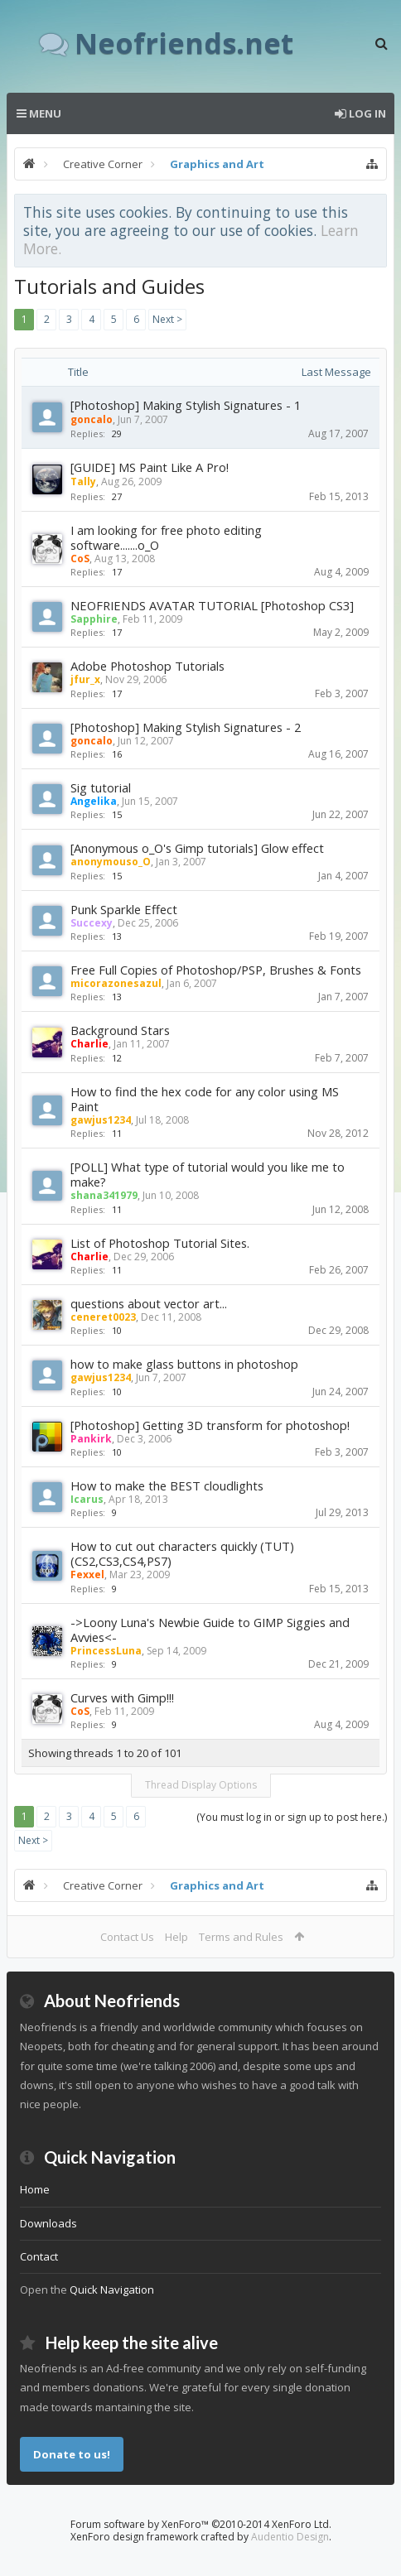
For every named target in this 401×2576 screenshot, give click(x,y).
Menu (39, 113)
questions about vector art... (148, 1303)
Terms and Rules (241, 1936)
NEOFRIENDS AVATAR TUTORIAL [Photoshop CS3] (212, 605)
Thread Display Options (201, 1785)
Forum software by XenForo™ (200, 2524)
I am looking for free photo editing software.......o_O (166, 537)
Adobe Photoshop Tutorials (147, 665)
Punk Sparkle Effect (123, 909)
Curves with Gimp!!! (122, 1697)
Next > (167, 319)
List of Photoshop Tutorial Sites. (159, 1243)
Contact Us (127, 1936)
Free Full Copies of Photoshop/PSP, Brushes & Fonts (215, 969)
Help (176, 1936)
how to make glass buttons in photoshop (184, 1363)
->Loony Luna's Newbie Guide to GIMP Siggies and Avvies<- (210, 1629)
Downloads (48, 2223)
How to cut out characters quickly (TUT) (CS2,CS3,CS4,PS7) (182, 1553)
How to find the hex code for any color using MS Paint (204, 1099)
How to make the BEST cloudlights (166, 1485)
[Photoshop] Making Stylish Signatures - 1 (185, 405)
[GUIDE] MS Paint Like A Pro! (149, 467)
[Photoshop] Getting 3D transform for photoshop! (210, 1425)
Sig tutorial (100, 787)
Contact (39, 2256)
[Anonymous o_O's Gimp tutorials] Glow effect (197, 848)
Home (35, 2189)
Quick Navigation (112, 2289)
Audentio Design (290, 2537)
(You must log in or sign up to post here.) (291, 1817)
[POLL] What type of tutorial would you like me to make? (207, 1174)
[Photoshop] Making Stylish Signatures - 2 (185, 727)
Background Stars (120, 1030)
